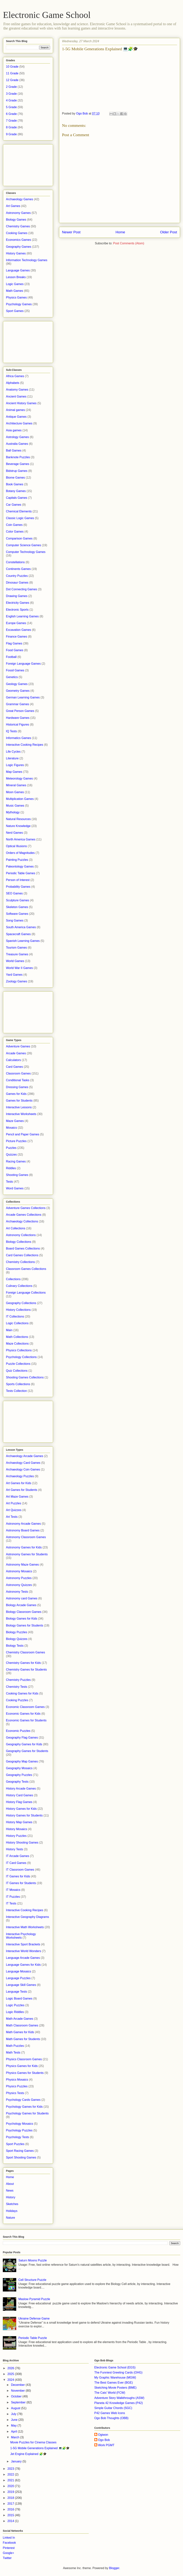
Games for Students (19, 1100)
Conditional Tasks (17, 1080)
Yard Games (14, 974)
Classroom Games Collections (26, 1268)
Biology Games (16, 219)
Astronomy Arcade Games (23, 1523)
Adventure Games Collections (26, 1208)
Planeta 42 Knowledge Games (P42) (118, 2403)
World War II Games (19, 968)
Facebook (9, 2542)
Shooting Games (17, 1174)
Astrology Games (17, 437)
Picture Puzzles (16, 1141)
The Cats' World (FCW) (109, 2392)
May (14, 2425)
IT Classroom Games (20, 1869)
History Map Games (19, 1822)
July (14, 2414)
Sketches (12, 2204)
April (14, 2431)
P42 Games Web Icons (109, 2413)
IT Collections (15, 1316)
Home (120, 232)
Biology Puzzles (16, 1632)
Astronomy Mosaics (19, 1571)
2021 (11, 2480)
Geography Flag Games (22, 1737)
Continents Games (18, 568)
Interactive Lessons (19, 1107)
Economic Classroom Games (25, 1706)
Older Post (168, 232)
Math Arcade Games (19, 2018)
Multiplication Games (20, 798)
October (16, 2396)
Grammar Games (17, 704)
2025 (11, 2374)
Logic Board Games (19, 1998)
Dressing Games (17, 1087)
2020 (11, 2486)
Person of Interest (18, 880)
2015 (11, 2515)
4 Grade (11, 100)
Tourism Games (16, 947)
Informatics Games (18, 738)
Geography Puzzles (19, 1774)
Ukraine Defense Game (33, 2318)
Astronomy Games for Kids (24, 1547)
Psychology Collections (21, 1357)
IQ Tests (11, 731)
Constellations (15, 562)
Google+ (8, 2553)
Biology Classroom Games (23, 1611)
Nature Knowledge (18, 826)
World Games (15, 961)
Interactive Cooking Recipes (24, 744)
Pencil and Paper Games (22, 1134)
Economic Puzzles (18, 1730)
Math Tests (13, 2052)
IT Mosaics (13, 1889)
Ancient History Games (21, 403)
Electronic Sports (17, 609)
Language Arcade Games (23, 1957)
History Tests (14, 1849)
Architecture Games (19, 423)
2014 (11, 2521)
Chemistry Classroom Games (25, 1652)
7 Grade (11, 120)
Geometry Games (18, 690)
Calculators (13, 1060)
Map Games (14, 771)
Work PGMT (106, 2445)
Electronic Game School (47, 15)
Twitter (7, 2558)
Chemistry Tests (16, 1686)
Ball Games (13, 450)
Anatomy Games (17, 389)
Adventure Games (18, 1046)
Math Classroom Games (22, 2025)
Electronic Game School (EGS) (115, 2367)
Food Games (14, 650)
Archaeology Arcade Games (24, 1456)
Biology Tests (15, 1645)
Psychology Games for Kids (24, 2106)
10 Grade (12, 66)
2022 (11, 2474)
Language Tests (16, 1991)
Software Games (17, 913)
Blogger (114, 2568)
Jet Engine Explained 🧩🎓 (28, 2454)
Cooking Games (16, 233)
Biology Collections (18, 1241)
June (14, 2419)
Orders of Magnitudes (20, 852)
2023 (11, 2468)
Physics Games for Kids (22, 2066)
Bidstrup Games (16, 470)
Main (9, 1330)
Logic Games (15, 284)
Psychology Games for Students (27, 2113)
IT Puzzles (13, 1896)
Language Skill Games (21, 1984)
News (9, 2190)
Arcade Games (16, 1053)
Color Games (15, 531)
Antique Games (16, 416)
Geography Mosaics (19, 1768)
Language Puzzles (18, 1978)
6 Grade (11, 113)
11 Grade (12, 73)
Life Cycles (13, 751)
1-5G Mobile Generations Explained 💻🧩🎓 (40, 2448)
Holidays (11, 2210)
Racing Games (16, 1161)
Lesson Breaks (16, 277)
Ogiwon (103, 2434)
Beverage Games (17, 464)
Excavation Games (18, 629)
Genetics (12, 677)
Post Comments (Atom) (128, 243)
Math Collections (17, 1336)
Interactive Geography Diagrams (27, 1916)
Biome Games (15, 477)
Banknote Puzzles (18, 457)
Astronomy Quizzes (19, 1585)
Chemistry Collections (20, 1262)
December (18, 2384)
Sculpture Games (17, 900)
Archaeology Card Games (23, 1462)
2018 (11, 2497)
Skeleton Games (17, 907)
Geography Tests (17, 1781)
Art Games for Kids (18, 1483)
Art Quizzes (13, 1510)
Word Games (15, 1188)
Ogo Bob (104, 2440)
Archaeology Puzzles (20, 1476)
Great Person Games (20, 710)
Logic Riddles (15, 2012)
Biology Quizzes (16, 1638)
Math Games (14, 290)
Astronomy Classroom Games (26, 1537)
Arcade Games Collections (23, 1214)
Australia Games (17, 443)
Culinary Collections (19, 1285)
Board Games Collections (23, 1248)
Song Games (14, 920)
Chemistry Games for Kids (23, 1662)
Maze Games (15, 1120)
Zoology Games (16, 981)
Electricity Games (17, 602)
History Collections (18, 1309)
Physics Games (16, 297)
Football (11, 656)
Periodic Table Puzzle (32, 2338)
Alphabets (12, 382)
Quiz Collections (17, 1370)
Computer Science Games (23, 545)
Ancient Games (16, 396)
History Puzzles (16, 1835)
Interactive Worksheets (21, 1114)
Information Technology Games (26, 260)
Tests (9, 1181)
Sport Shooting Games (21, 2157)
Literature (12, 758)
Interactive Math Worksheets (25, 1927)
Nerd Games (14, 832)
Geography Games (18, 246)
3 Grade (11, 93)
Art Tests (12, 1516)
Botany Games (16, 491)
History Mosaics (16, 1829)
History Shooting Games (22, 1842)
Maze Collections (17, 1343)
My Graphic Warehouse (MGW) (115, 2377)
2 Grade (11, 86)
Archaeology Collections (22, 1221)
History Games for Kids (21, 1808)
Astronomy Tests (17, 1591)
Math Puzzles (15, 2045)
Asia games (14, 430)
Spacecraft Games (18, 934)
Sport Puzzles (15, 2144)
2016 (11, 2509)
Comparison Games (19, 538)
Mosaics (11, 1127)
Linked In (9, 2537)
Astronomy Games (18, 212)
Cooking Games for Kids (22, 1693)
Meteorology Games (19, 778)
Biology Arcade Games (21, 1605)
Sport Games (15, 311)
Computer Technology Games (25, 551)
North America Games (20, 839)
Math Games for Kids (20, 2032)
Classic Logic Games (20, 518)
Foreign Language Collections (26, 1292)
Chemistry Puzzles (18, 1679)
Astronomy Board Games (23, 1530)
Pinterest (9, 2547)
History (10, 2197)
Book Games (14, 484)
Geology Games (17, 684)
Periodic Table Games (20, 873)
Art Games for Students (21, 1489)
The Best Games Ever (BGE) (113, 2382)
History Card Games (19, 1795)
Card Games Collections (22, 1255)
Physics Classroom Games (24, 2059)
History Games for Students (24, 1815)
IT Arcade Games (17, 1856)
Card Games (14, 1066)
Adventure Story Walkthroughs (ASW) (119, 2397)
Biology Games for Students (24, 1625)
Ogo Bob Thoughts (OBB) (111, 2418)
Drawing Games (16, 596)
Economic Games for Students (26, 1720)
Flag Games (14, 643)
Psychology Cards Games (23, 2099)
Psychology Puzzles (19, 2130)
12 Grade (12, 80)
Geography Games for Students (27, 1751)
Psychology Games (19, 304)
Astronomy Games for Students (27, 1554)
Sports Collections (18, 1384)
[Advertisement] (28, 164)
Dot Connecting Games (21, 589)
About (10, 2183)
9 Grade (11, 134)
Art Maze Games (17, 1496)
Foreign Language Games (23, 663)
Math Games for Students (23, 2039)
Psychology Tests (17, 2137)
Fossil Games (15, 670)
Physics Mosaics (17, 2079)
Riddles (11, 1168)
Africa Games (15, 376)
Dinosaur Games (17, 582)
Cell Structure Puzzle (32, 2279)
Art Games (13, 206)
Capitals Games (16, 497)
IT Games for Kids (18, 1876)
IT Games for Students (21, 1883)
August (16, 2408)
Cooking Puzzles (17, 1700)
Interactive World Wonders (23, 1951)
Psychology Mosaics (19, 2123)
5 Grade (11, 107)
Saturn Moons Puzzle (32, 2260)
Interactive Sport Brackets (23, 1944)
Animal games (15, 410)
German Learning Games (23, 697)
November (18, 2390)
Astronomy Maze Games (22, 1564)
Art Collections (15, 1228)
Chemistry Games (18, 226)
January (16, 2461)
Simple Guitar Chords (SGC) (113, 2408)
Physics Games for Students (25, 2072)
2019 (11, 2491)
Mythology (13, 812)
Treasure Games (17, 954)
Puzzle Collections (18, 1363)
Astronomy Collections (21, 1235)
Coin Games (14, 524)
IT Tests (11, 1903)
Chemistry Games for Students (26, 1669)
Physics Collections (19, 1350)
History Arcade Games (21, 1788)
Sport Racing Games (20, 2150)
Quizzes (11, 1154)
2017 (11, 2503)
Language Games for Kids (23, 1964)
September (19, 2402)
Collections (13, 1279)
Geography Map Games (22, 1761)
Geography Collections (21, 1303)
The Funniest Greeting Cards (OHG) (118, 2372)
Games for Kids (16, 1093)
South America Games (21, 927)
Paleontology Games (20, 866)
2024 (11, 2379)
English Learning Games (22, 616)
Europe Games (16, 623)
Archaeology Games (19, 199)
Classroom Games (18, 1073)
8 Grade (11, 127)
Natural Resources (18, 819)
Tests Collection (16, 1390)
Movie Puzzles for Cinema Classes (33, 2442)
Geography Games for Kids (24, 1744)
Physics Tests (15, 2093)
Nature (10, 2217)
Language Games (18, 270)
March (15, 2437)
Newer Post (71, 232)
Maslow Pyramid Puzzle (34, 2299)
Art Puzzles (13, 1503)
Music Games (15, 805)
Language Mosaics (18, 1971)
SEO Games (14, 893)
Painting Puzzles (17, 859)
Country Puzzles (17, 575)
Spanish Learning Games (23, 940)
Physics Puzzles (17, 2086)
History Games (16, 253)
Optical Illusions (16, 846)
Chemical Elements (19, 511)
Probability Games (18, 886)
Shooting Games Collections (25, 1377)
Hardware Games (17, 717)
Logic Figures (15, 765)
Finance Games (16, 636)
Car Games (13, 504)
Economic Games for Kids (23, 1713)
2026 (11, 2368)
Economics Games (18, 239)
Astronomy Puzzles (19, 1578)
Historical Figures (17, 724)
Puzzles (11, 1147)
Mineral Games (16, 785)
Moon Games (15, 792)
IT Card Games (16, 1862)
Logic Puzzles (15, 2005)
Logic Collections (17, 1323)
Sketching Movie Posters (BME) (115, 2387)
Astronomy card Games (21, 1598)
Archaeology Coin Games (23, 1469)
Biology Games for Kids (21, 1618)
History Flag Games (19, 1802)
